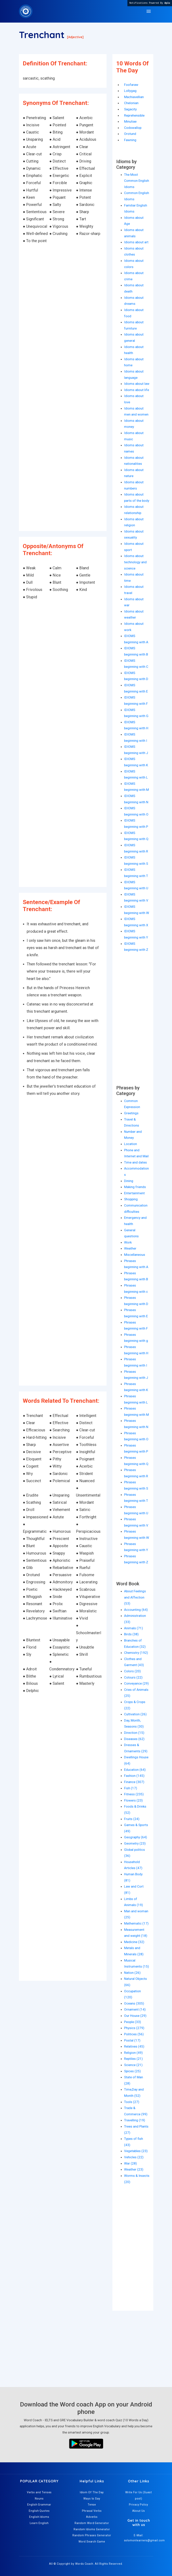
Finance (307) (134, 1782)
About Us (138, 2510)
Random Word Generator (92, 2523)
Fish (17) (130, 1788)
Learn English (39, 2523)
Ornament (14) (135, 2009)
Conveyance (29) (136, 1683)
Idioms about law (136, 384)
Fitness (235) (134, 1794)
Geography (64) (135, 1837)
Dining (128, 1181)
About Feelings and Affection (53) (135, 1597)
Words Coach (84, 2563)
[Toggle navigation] (148, 11)
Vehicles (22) (134, 2157)
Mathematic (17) (136, 1923)
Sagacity (130, 109)
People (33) (132, 2022)
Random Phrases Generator (91, 2535)
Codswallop (132, 128)
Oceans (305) (134, 2003)
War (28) (130, 2163)
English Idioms (39, 2516)
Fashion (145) (134, 1776)
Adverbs (92, 2516)
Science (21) (133, 2065)
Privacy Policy (138, 2504)
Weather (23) (133, 2169)
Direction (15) (134, 1733)
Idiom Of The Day (92, 2492)
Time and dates (135, 1162)
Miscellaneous (134, 1255)
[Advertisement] (63, 388)
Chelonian (131, 103)
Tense (92, 2504)
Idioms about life (136, 390)
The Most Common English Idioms (136, 181)
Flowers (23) (133, 1800)
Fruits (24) (131, 1819)
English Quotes (39, 2510)
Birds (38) (131, 1634)
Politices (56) (134, 2034)
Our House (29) (135, 2016)
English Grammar (39, 2504)
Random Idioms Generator (92, 2529)
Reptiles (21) (133, 2059)
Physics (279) (134, 2028)
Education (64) (135, 1770)
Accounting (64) (136, 1610)
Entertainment (134, 1193)
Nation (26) (132, 1973)
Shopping (131, 1199)
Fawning (130, 140)
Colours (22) (133, 1677)
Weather (130, 1248)
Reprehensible (134, 115)
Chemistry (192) (136, 1653)
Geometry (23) (135, 1843)
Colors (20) (132, 1671)
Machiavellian (134, 97)
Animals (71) (133, 1628)
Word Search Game (92, 2541)
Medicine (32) (134, 1942)
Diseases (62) (134, 1739)
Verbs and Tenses (39, 2492)
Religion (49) (133, 2053)
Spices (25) (132, 2071)
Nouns (39, 2498)
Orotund (130, 134)
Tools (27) (131, 2102)
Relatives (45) (134, 2046)
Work (128, 1242)
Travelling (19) (134, 2120)
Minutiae (130, 121)
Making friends (135, 1187)
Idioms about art (136, 242)
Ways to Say (91, 2498)
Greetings (131, 1113)
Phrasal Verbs (91, 2510)
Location (130, 1144)
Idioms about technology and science (135, 562)
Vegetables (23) (136, 2151)
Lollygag (130, 91)
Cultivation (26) (135, 1714)
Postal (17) (132, 2040)
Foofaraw (131, 85)
